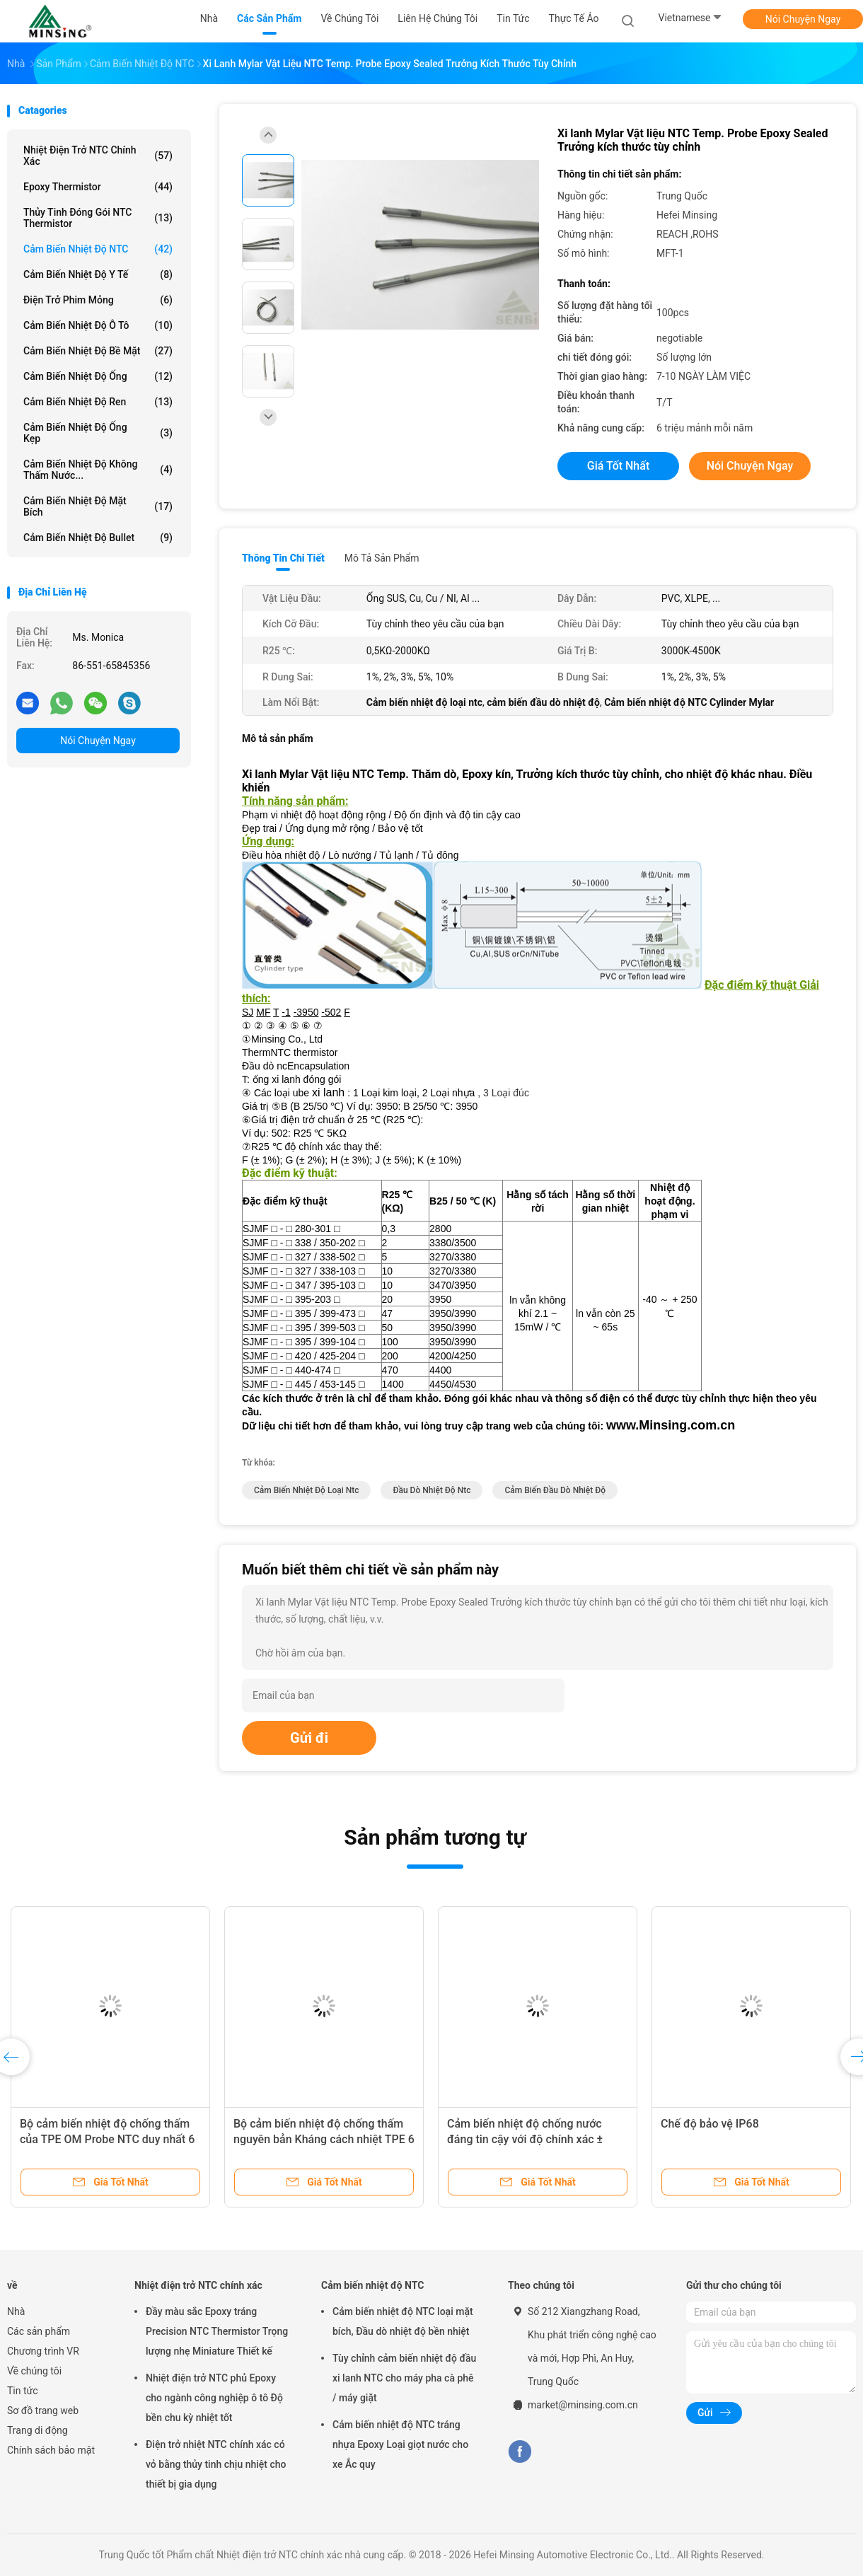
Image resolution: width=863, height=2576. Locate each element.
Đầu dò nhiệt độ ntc (431, 1490)
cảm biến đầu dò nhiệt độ (555, 1490)
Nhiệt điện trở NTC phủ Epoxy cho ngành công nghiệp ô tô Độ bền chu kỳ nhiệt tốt (214, 2397)
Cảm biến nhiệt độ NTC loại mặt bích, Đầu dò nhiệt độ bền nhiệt (402, 2321)
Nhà (16, 2311)
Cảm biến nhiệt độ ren (98, 402)
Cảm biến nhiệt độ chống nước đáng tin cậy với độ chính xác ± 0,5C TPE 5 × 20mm (525, 2139)
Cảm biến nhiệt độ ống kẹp (98, 433)
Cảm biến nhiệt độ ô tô (98, 325)
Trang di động (37, 2430)
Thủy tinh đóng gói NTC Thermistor (98, 218)
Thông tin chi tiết (283, 558)
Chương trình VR (43, 2351)
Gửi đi (309, 1737)
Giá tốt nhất (618, 465)
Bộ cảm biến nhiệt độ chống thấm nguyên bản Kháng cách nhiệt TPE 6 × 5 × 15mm (324, 2139)
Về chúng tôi (34, 2371)
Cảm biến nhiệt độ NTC (98, 249)
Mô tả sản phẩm (381, 558)
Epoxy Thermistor (98, 187)
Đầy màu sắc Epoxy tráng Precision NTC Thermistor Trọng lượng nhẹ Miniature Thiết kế (217, 2331)
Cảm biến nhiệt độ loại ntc (306, 1490)
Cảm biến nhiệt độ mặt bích (98, 506)
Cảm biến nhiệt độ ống (98, 376)
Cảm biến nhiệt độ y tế (98, 274)
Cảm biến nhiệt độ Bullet (98, 537)
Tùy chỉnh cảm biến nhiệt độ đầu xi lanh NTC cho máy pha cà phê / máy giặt (404, 2377)
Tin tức (22, 2390)
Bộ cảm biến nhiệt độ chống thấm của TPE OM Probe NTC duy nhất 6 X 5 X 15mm (107, 2139)
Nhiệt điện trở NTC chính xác (98, 155)
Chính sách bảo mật (51, 2450)
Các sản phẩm (38, 2331)
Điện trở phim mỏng (98, 300)
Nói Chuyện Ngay (803, 19)
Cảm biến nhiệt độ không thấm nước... (98, 469)
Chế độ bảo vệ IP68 (710, 2123)
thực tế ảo (574, 18)
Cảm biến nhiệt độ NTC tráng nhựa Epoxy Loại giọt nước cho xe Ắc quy (400, 2444)
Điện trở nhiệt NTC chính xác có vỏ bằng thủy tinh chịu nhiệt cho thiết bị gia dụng (216, 2464)
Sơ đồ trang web (43, 2410)
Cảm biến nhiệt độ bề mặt (98, 351)
